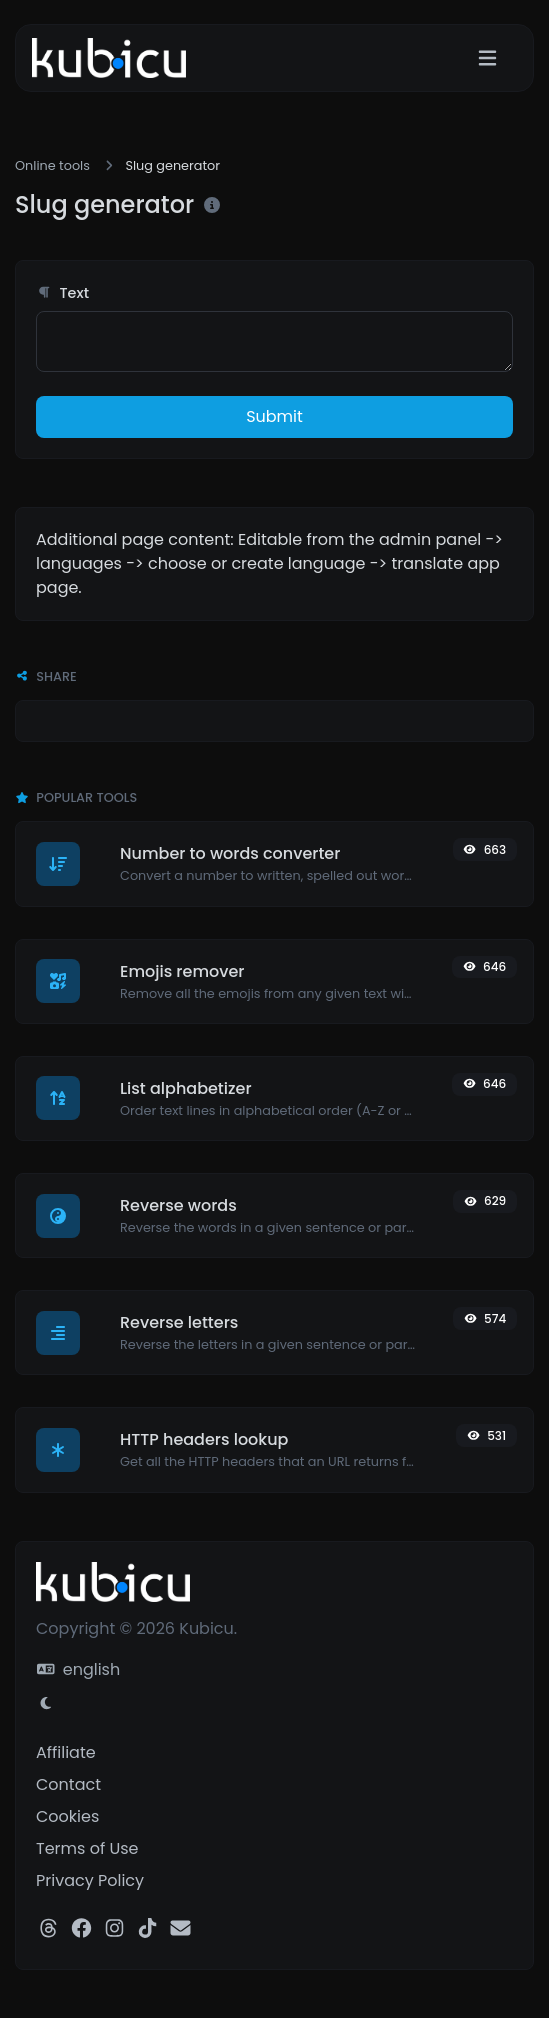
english (78, 1669)
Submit (274, 416)
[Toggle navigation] (487, 58)
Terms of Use (87, 1848)
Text (62, 293)
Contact (68, 1784)
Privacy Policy (90, 1880)
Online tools (52, 165)
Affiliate (66, 1752)
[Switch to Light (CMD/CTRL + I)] (46, 1704)
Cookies (67, 1816)
